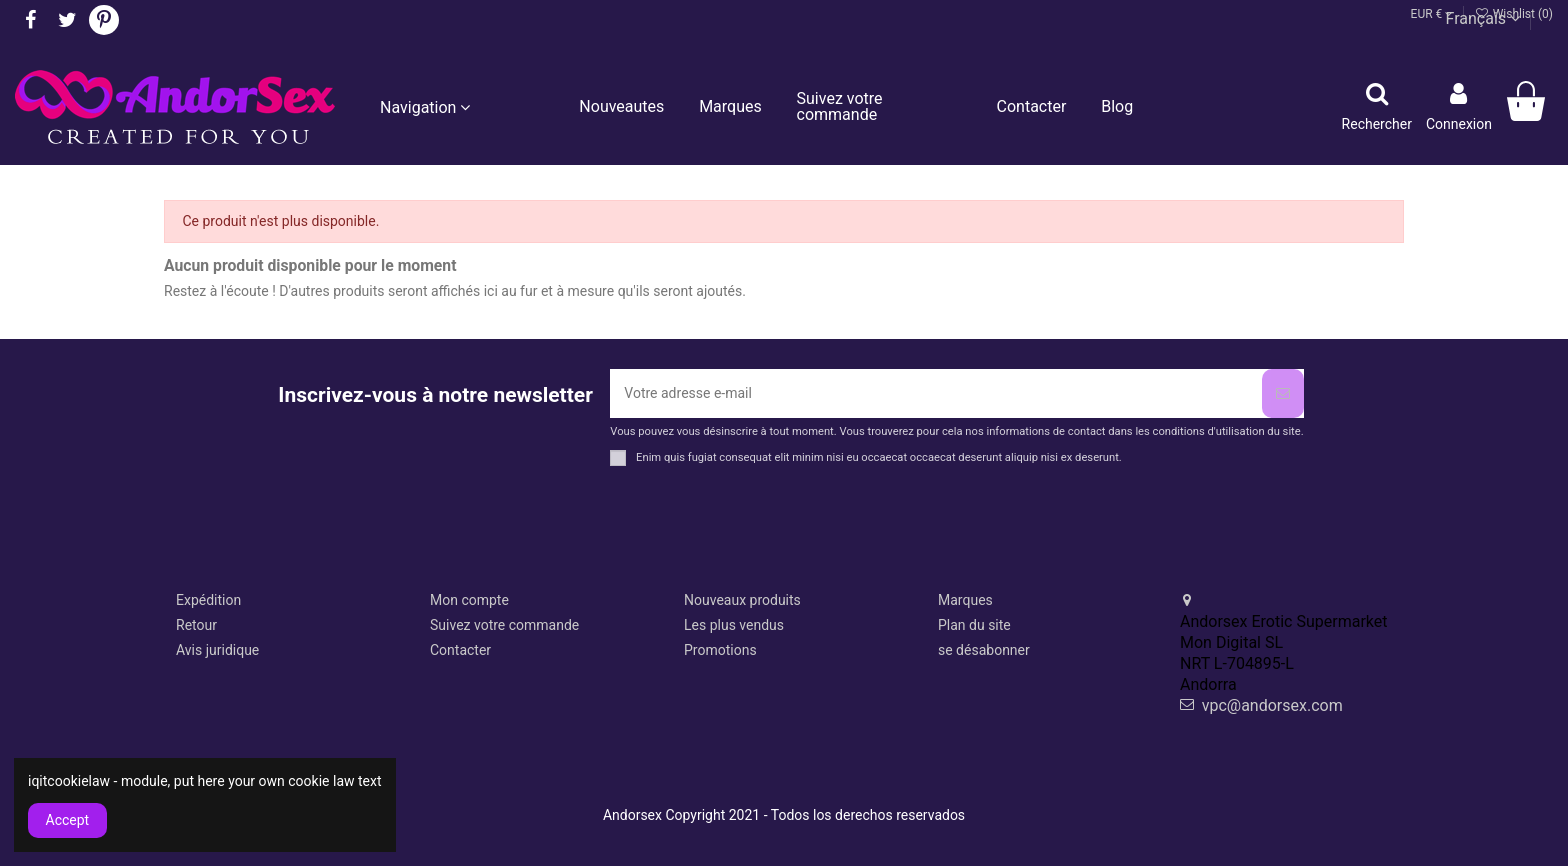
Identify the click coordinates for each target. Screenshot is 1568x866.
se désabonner (984, 650)
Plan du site (974, 625)
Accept (68, 820)
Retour (196, 625)
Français (1483, 18)
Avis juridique (217, 650)
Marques (965, 600)
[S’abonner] (1283, 393)
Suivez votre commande (504, 625)
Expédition (208, 600)
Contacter (460, 650)
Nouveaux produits (742, 600)
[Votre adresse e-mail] (935, 393)
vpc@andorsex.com (1272, 705)
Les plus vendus (734, 625)
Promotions (720, 650)
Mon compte (469, 600)
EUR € (1432, 14)
